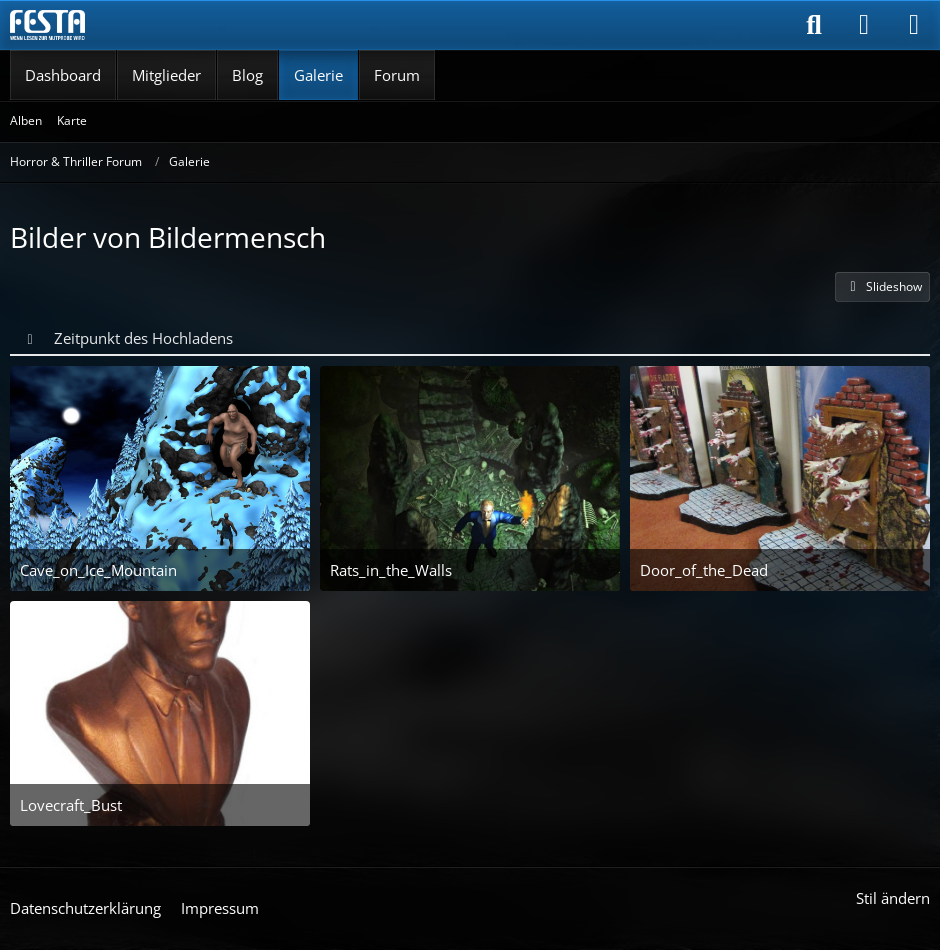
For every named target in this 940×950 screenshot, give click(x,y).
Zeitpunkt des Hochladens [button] (143, 338)
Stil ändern (893, 898)
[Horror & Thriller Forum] (47, 25)
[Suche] (814, 25)
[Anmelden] (864, 25)
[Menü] (914, 25)
